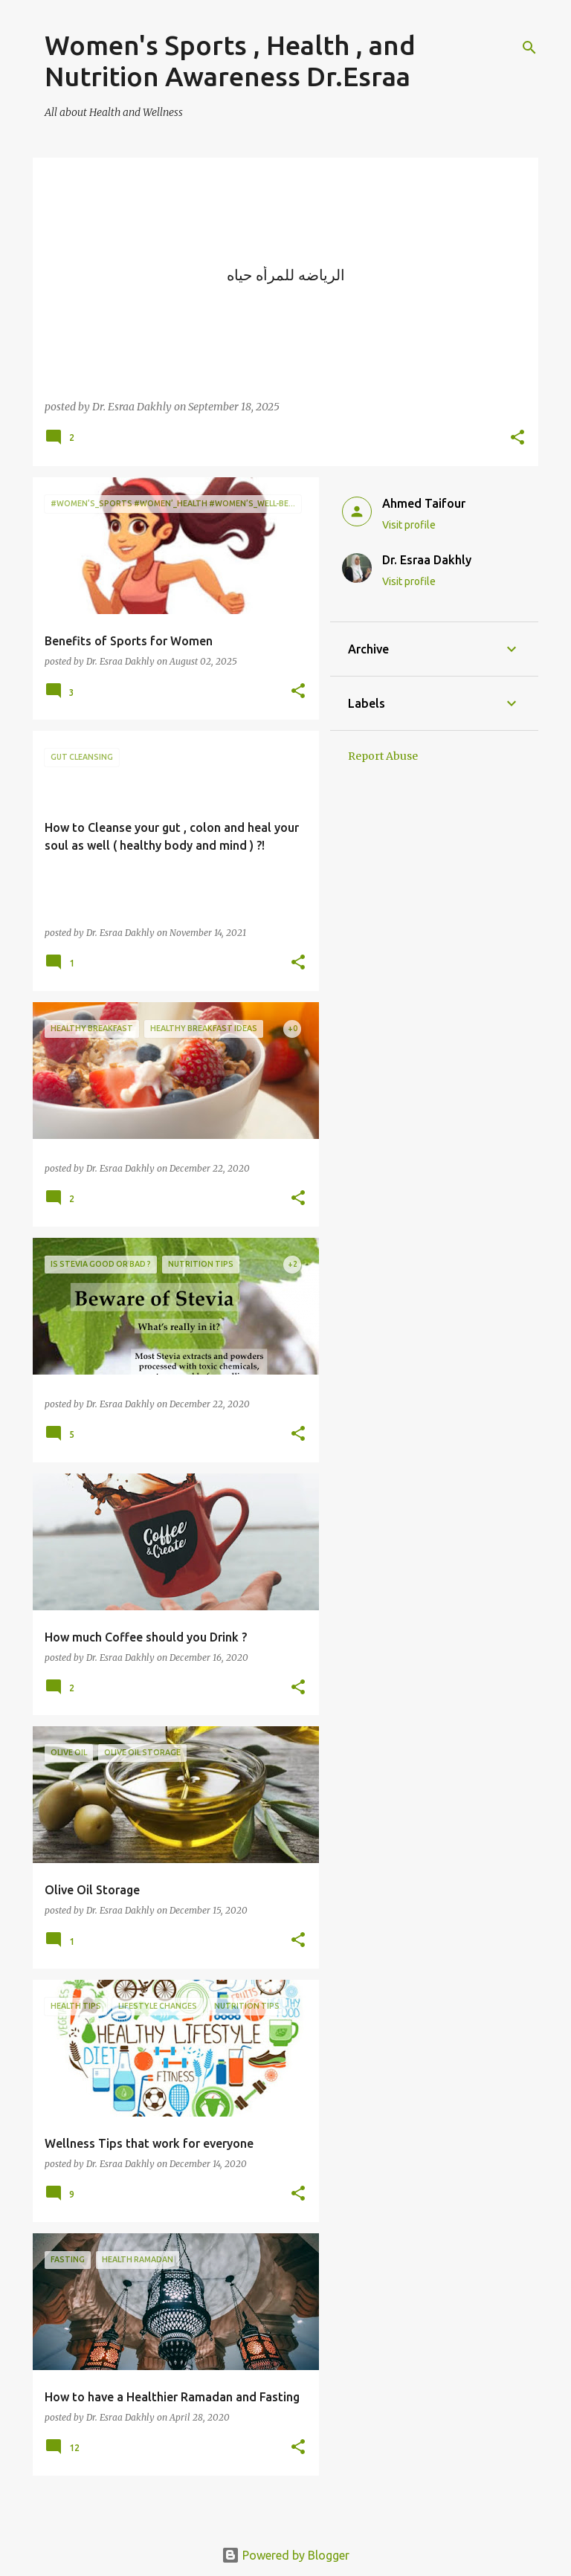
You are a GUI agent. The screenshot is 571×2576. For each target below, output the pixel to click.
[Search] (529, 47)
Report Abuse (383, 756)
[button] (517, 438)
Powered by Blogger (285, 2555)
